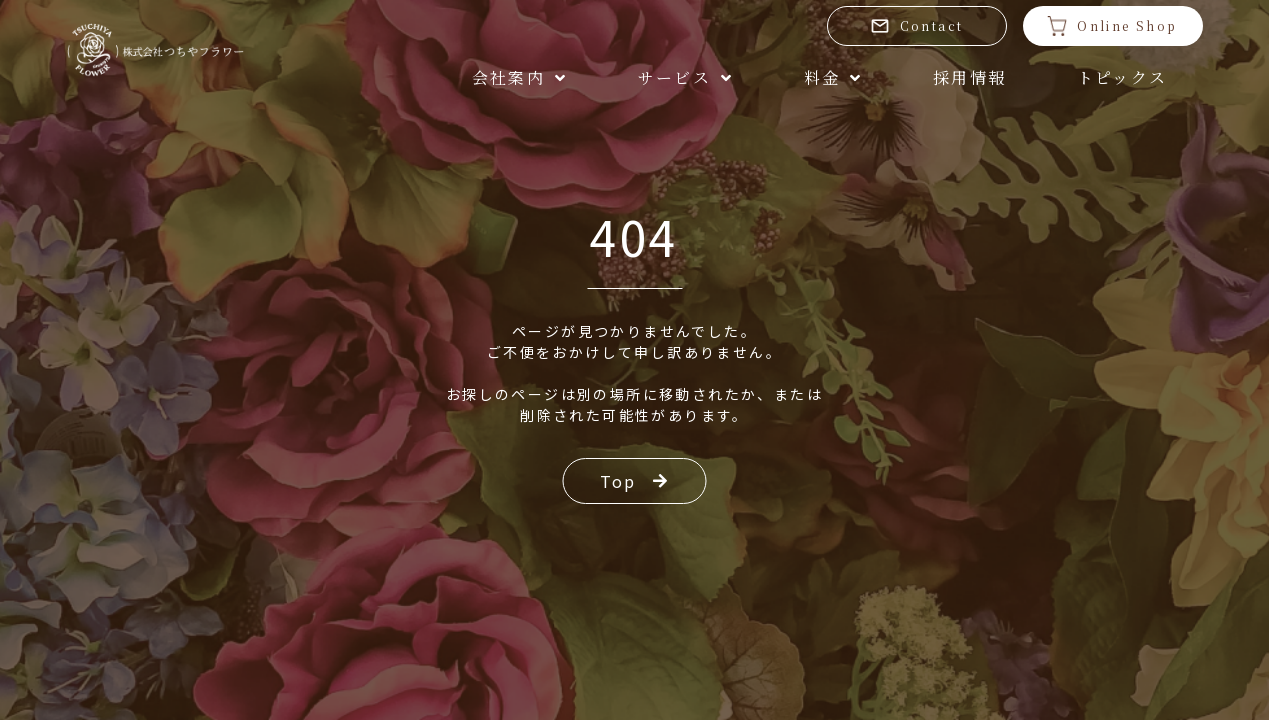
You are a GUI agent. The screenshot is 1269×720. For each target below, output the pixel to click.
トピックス (1122, 77)
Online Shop (1112, 26)
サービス (686, 77)
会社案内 (520, 77)
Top (635, 481)
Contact (917, 26)
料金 (833, 77)
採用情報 (970, 77)
